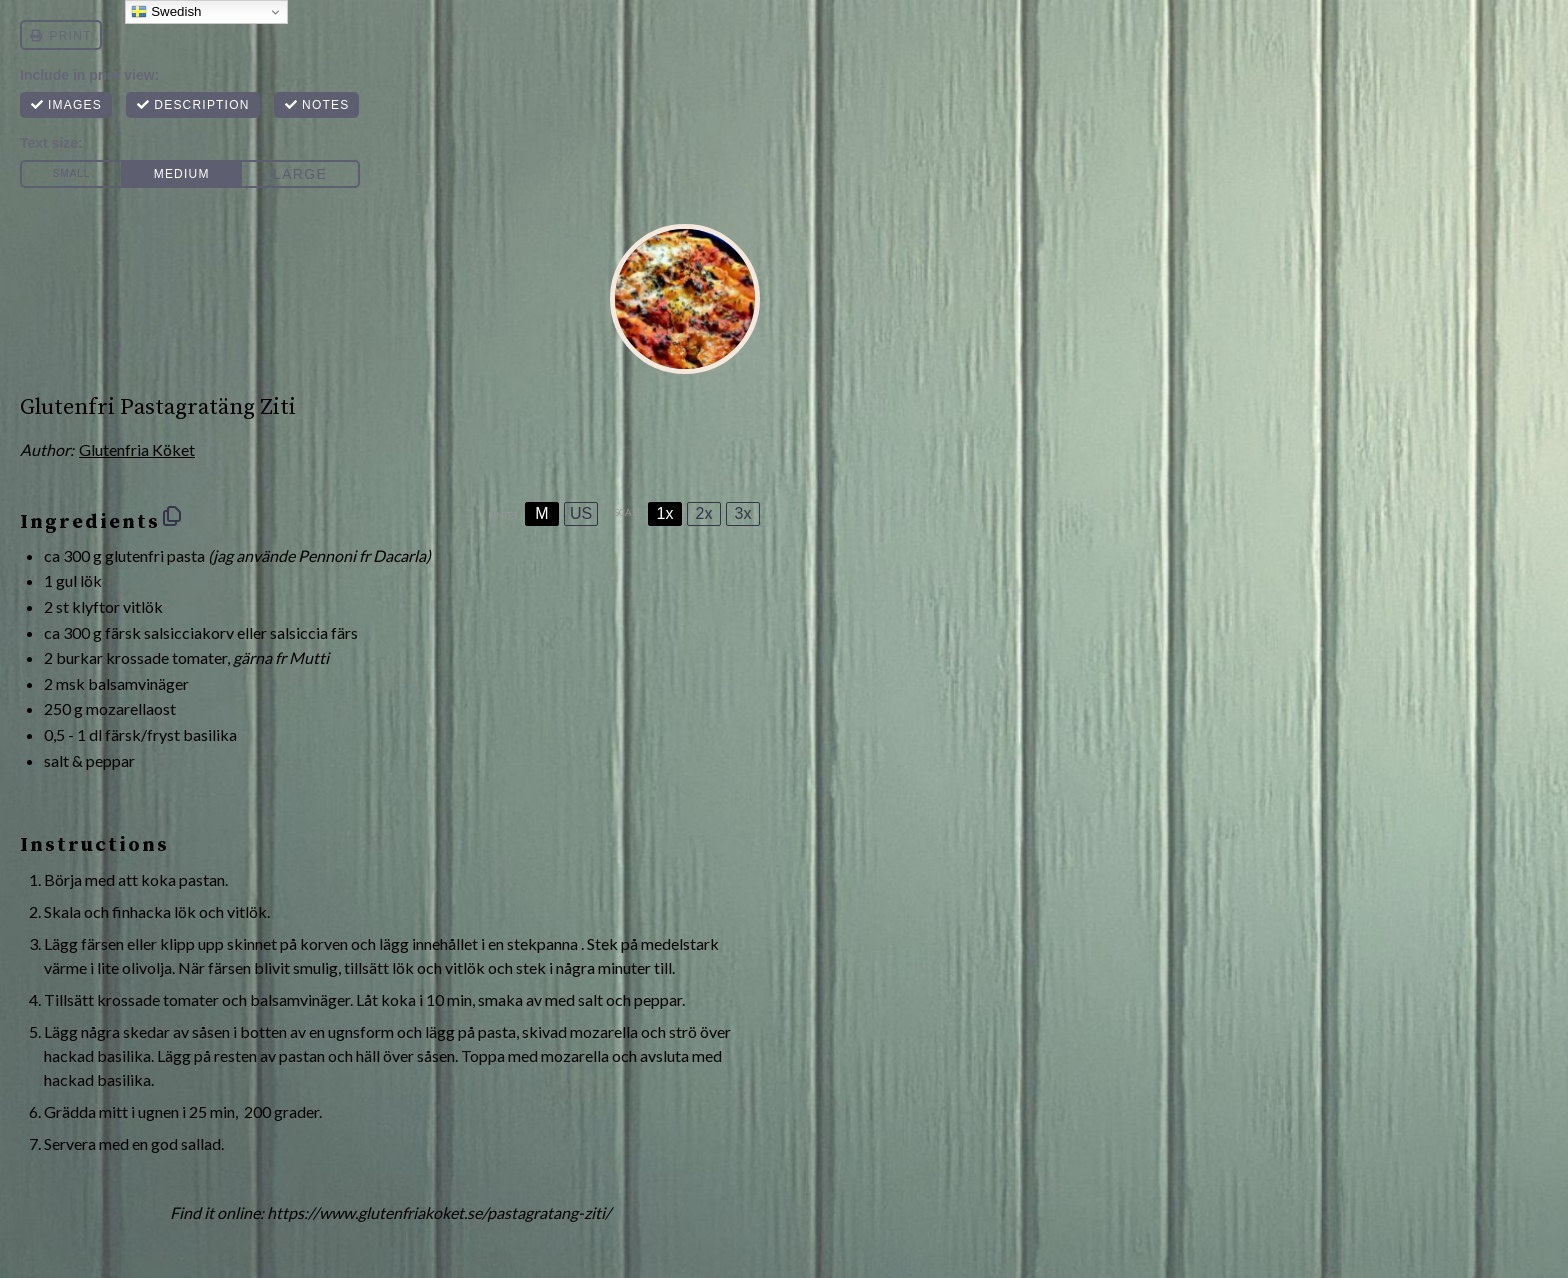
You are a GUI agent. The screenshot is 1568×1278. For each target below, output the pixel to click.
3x (743, 513)
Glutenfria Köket (137, 449)
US (581, 513)
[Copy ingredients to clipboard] (172, 516)
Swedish (166, 12)
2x (704, 513)
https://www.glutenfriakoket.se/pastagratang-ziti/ (439, 1212)
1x (665, 513)
